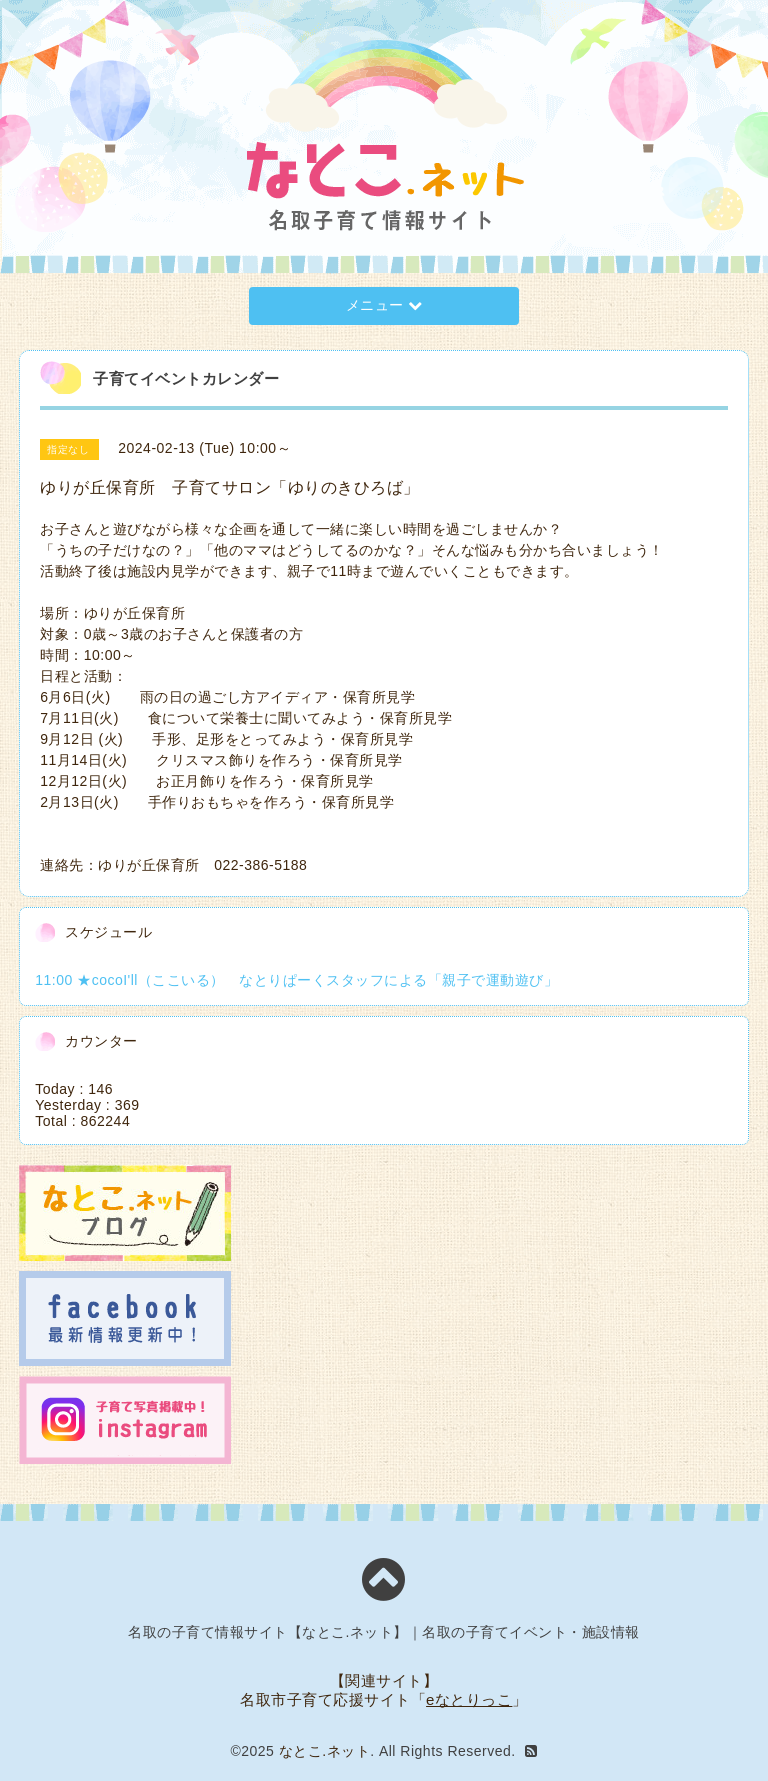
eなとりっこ (469, 1699)
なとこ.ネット (324, 1751)
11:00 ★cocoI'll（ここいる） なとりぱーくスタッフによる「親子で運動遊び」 (296, 980)
